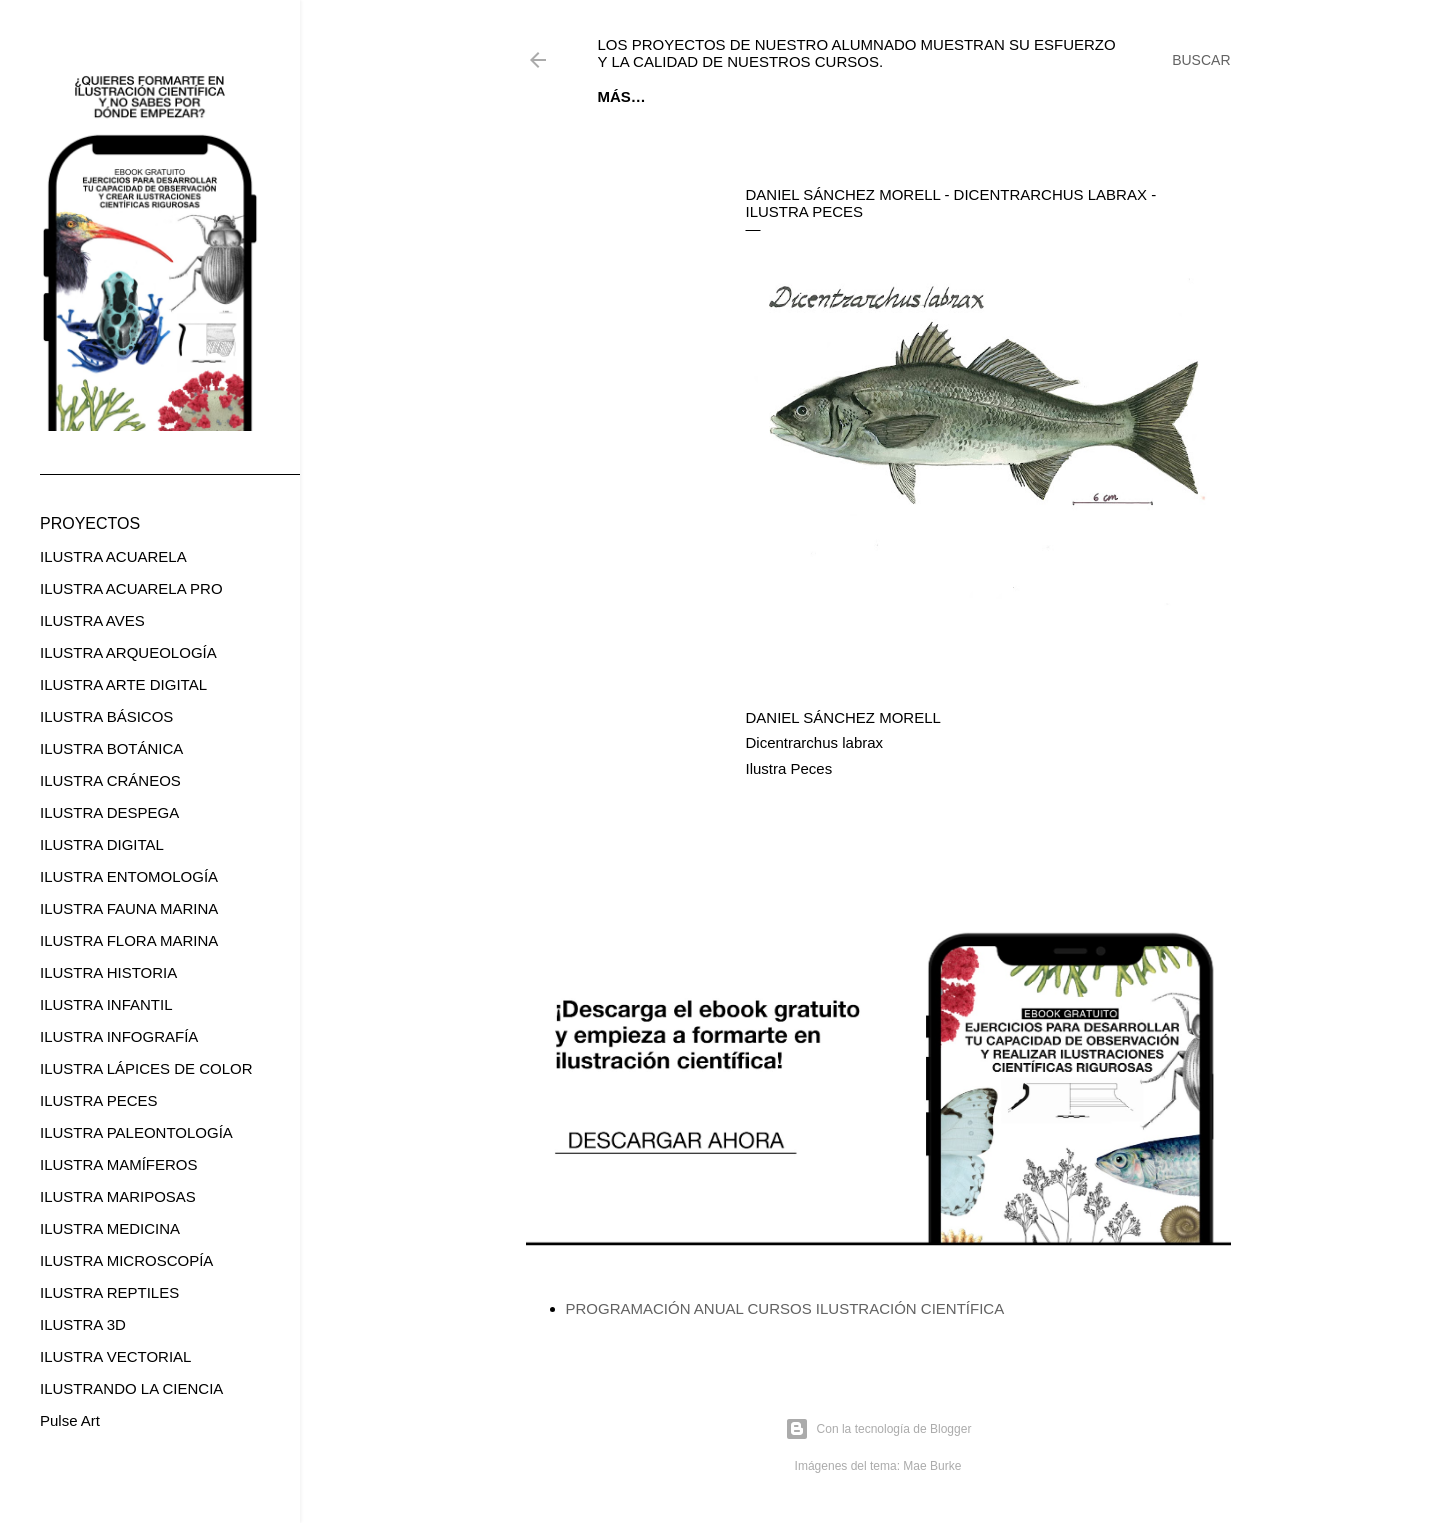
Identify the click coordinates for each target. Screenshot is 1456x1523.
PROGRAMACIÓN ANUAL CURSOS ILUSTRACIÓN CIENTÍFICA (785, 1308)
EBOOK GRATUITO (724, 96)
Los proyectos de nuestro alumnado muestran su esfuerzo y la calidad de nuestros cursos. (857, 53)
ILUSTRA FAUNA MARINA (129, 908)
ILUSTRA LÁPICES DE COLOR (146, 1068)
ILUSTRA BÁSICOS (106, 716)
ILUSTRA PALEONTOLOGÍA (136, 1132)
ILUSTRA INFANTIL (106, 1004)
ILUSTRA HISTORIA (108, 972)
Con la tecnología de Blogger (878, 1429)
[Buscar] (1201, 60)
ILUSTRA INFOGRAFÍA (119, 1036)
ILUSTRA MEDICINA (110, 1228)
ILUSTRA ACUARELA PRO (131, 588)
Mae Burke (932, 1466)
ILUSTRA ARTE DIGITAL (123, 684)
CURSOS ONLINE (867, 96)
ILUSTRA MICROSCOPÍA (126, 1260)
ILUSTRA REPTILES (109, 1292)
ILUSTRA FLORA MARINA (129, 940)
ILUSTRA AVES (92, 620)
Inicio (621, 96)
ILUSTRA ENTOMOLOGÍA (129, 876)
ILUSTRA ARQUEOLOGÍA (128, 652)
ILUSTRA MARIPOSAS (118, 1196)
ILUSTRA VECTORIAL (115, 1356)
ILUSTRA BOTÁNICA (111, 748)
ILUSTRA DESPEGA (109, 812)
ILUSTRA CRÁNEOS (110, 780)
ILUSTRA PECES (99, 1100)
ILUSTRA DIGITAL (102, 844)
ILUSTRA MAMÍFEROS (119, 1164)
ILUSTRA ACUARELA (113, 556)
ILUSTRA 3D (83, 1324)
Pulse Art (70, 1420)
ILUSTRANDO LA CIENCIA (131, 1388)
